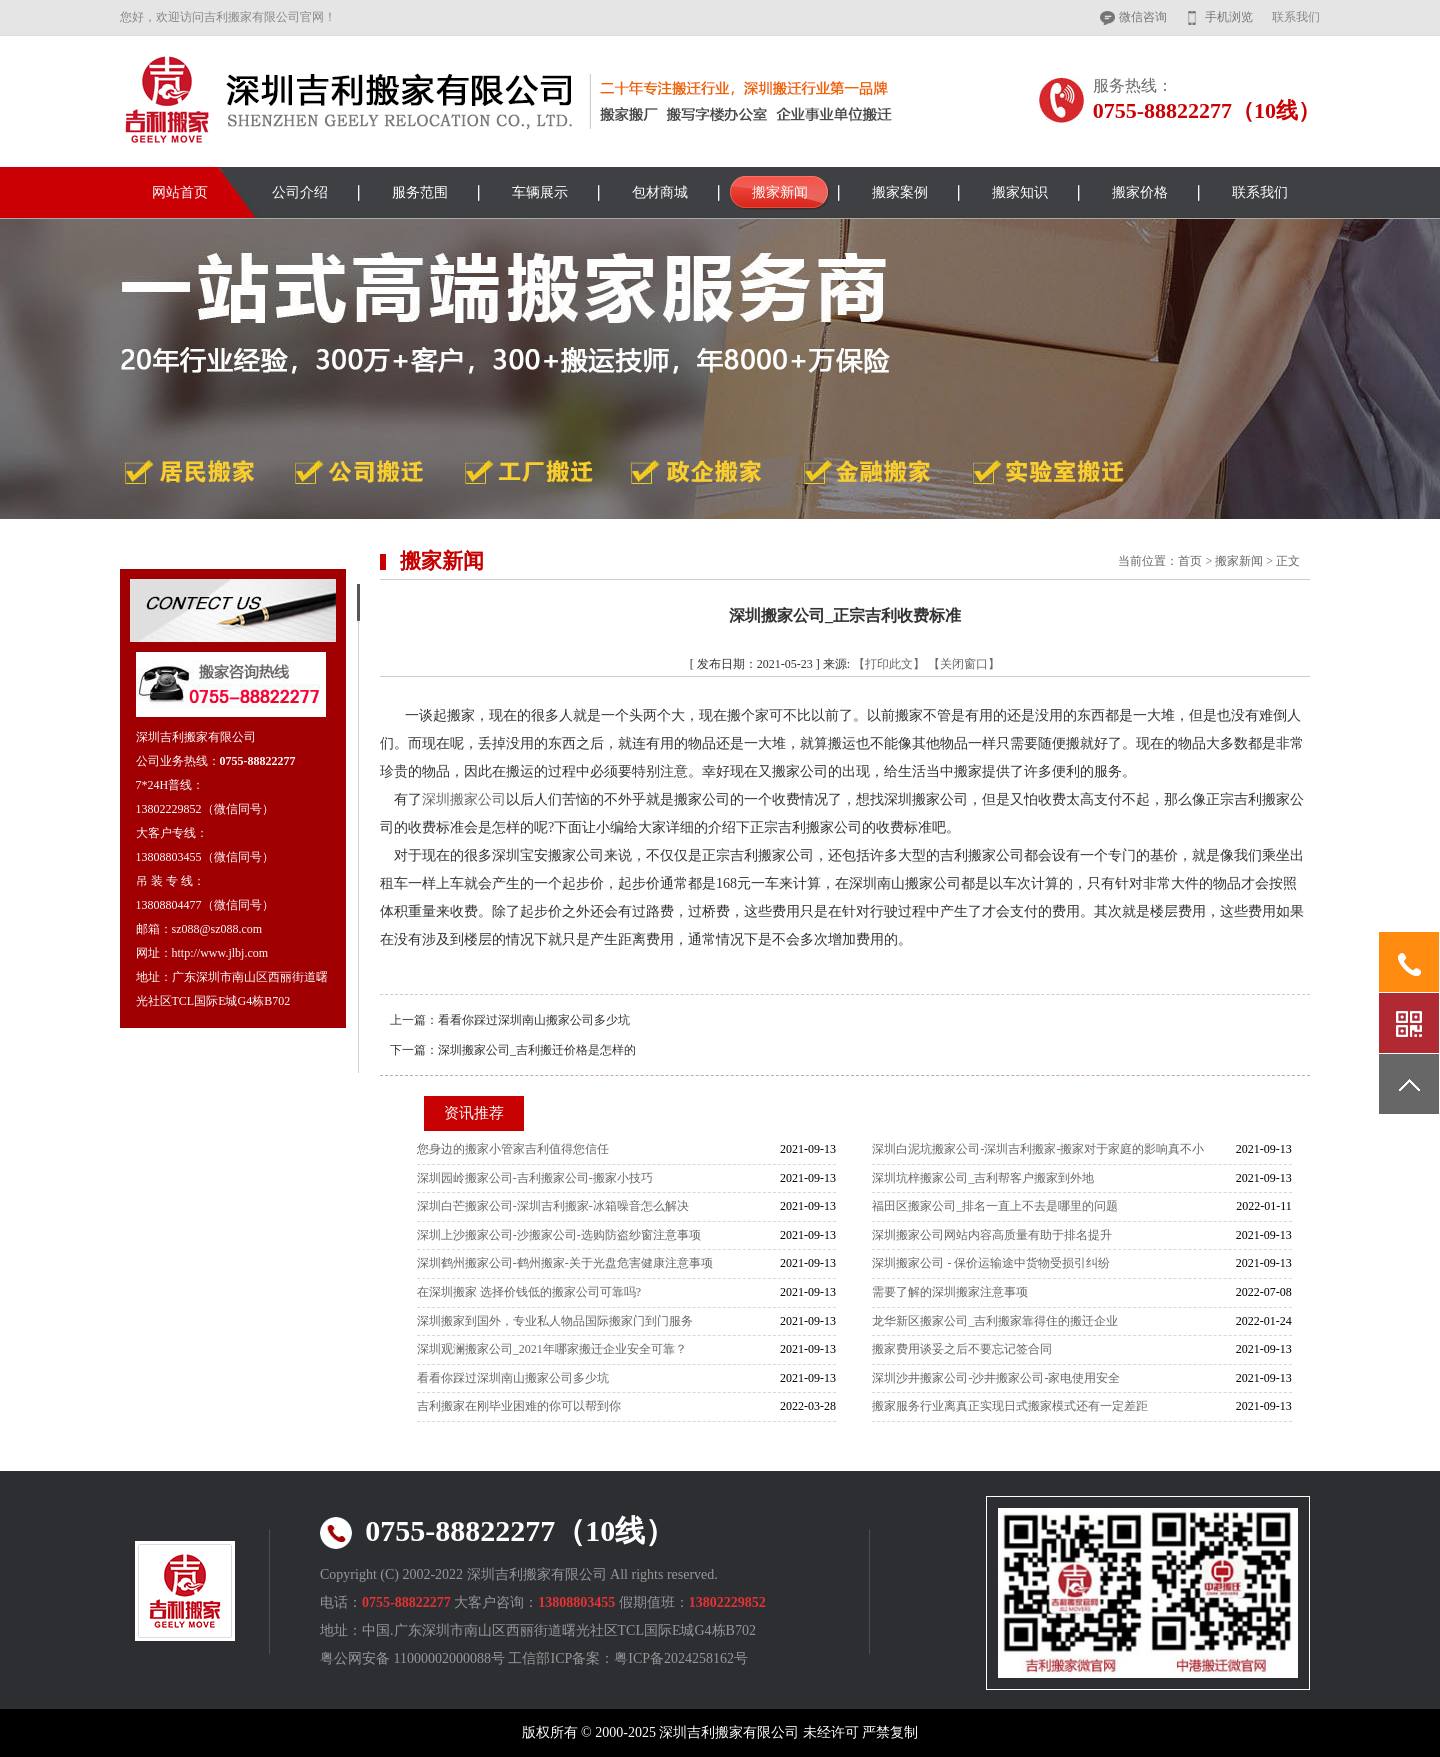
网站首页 (180, 192)
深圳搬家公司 (464, 799)
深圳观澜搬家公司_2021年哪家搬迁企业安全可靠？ (552, 1349)
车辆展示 (540, 192)
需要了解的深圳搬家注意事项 (950, 1292)
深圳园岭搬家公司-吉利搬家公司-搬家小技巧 (535, 1178)
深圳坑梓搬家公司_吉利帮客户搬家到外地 (983, 1178)
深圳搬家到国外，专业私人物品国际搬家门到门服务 (555, 1321)
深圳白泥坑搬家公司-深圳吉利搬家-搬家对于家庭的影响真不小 (1038, 1149)
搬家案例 (900, 192)
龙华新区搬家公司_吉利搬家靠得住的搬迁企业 (995, 1321)
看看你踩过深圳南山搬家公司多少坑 (534, 1020)
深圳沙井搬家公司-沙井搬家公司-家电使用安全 (996, 1378)
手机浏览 (1229, 17)
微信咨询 (1143, 17)
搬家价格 (1140, 192)
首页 (1190, 561)
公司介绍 (300, 192)
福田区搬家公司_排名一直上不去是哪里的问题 (995, 1206)
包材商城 (660, 192)
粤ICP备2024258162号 (681, 1658)
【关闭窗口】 (964, 664)
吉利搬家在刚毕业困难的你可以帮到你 (519, 1406)
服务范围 (420, 192)
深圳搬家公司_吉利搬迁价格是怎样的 (537, 1050)
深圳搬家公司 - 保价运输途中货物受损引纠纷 (991, 1263)
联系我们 (1296, 17)
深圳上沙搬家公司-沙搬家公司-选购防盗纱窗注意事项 (559, 1235)
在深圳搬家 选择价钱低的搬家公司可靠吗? (529, 1292)
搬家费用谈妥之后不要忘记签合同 (962, 1349)
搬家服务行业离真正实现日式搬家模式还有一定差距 (1010, 1406)
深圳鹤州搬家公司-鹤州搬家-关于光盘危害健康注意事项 (565, 1263)
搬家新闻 (780, 192)
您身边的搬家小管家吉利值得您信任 (513, 1149)
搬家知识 (1020, 192)
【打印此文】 (889, 664)
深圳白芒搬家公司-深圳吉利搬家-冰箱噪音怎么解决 (553, 1206)
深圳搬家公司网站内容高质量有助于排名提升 (992, 1235)
